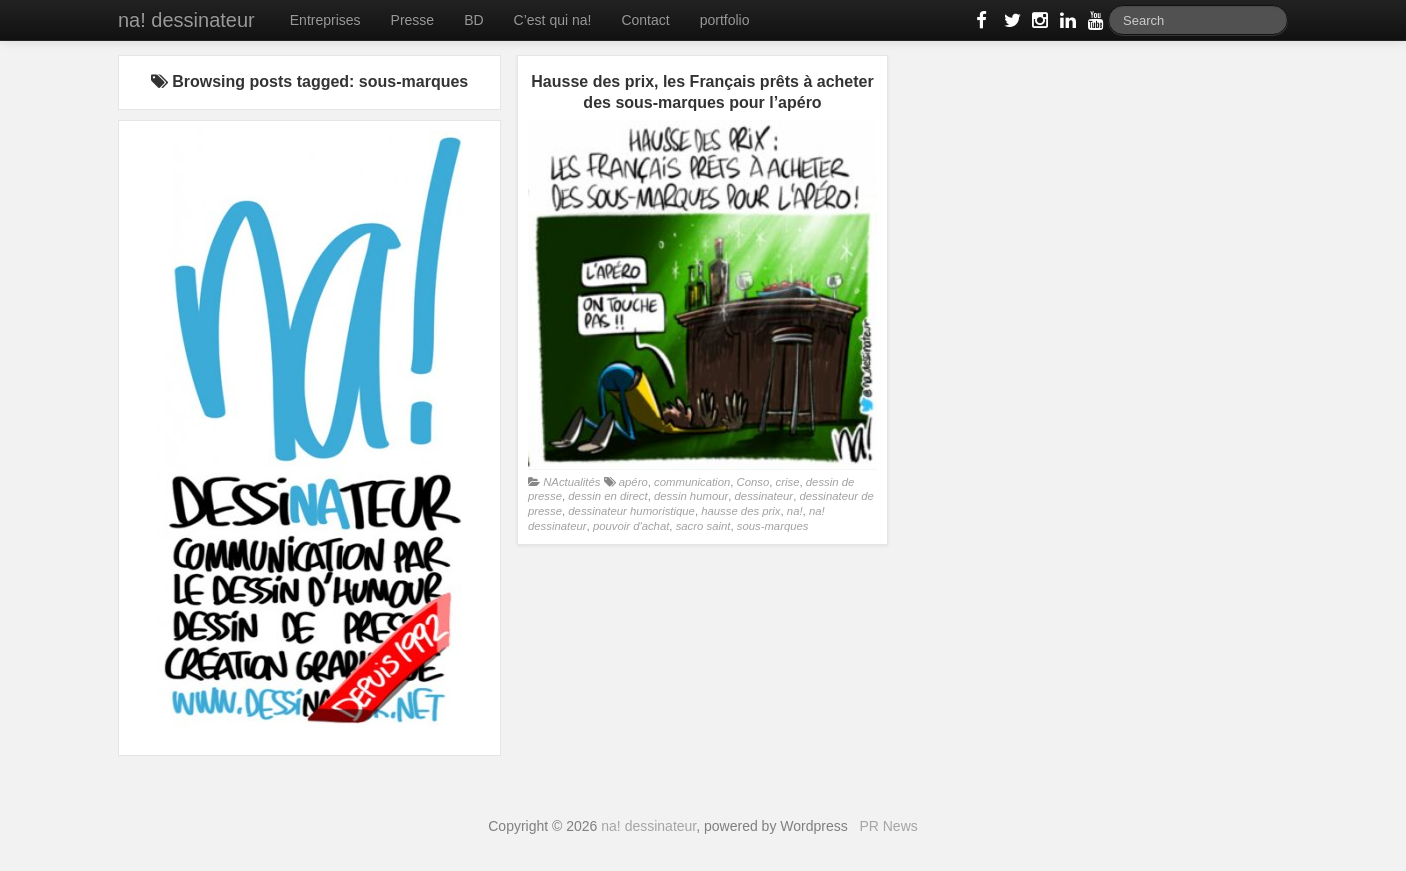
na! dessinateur (186, 20)
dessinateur (764, 496)
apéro (633, 482)
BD (473, 20)
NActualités (571, 482)
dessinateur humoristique (631, 511)
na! (795, 511)
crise (788, 482)
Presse (413, 20)
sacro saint (703, 526)
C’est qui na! (553, 20)
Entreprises (325, 20)
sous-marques (773, 526)
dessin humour (691, 496)
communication (692, 482)
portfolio (725, 20)
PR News (888, 826)
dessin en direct (607, 496)
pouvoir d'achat (631, 526)
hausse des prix (740, 511)
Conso (753, 482)
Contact (645, 20)
